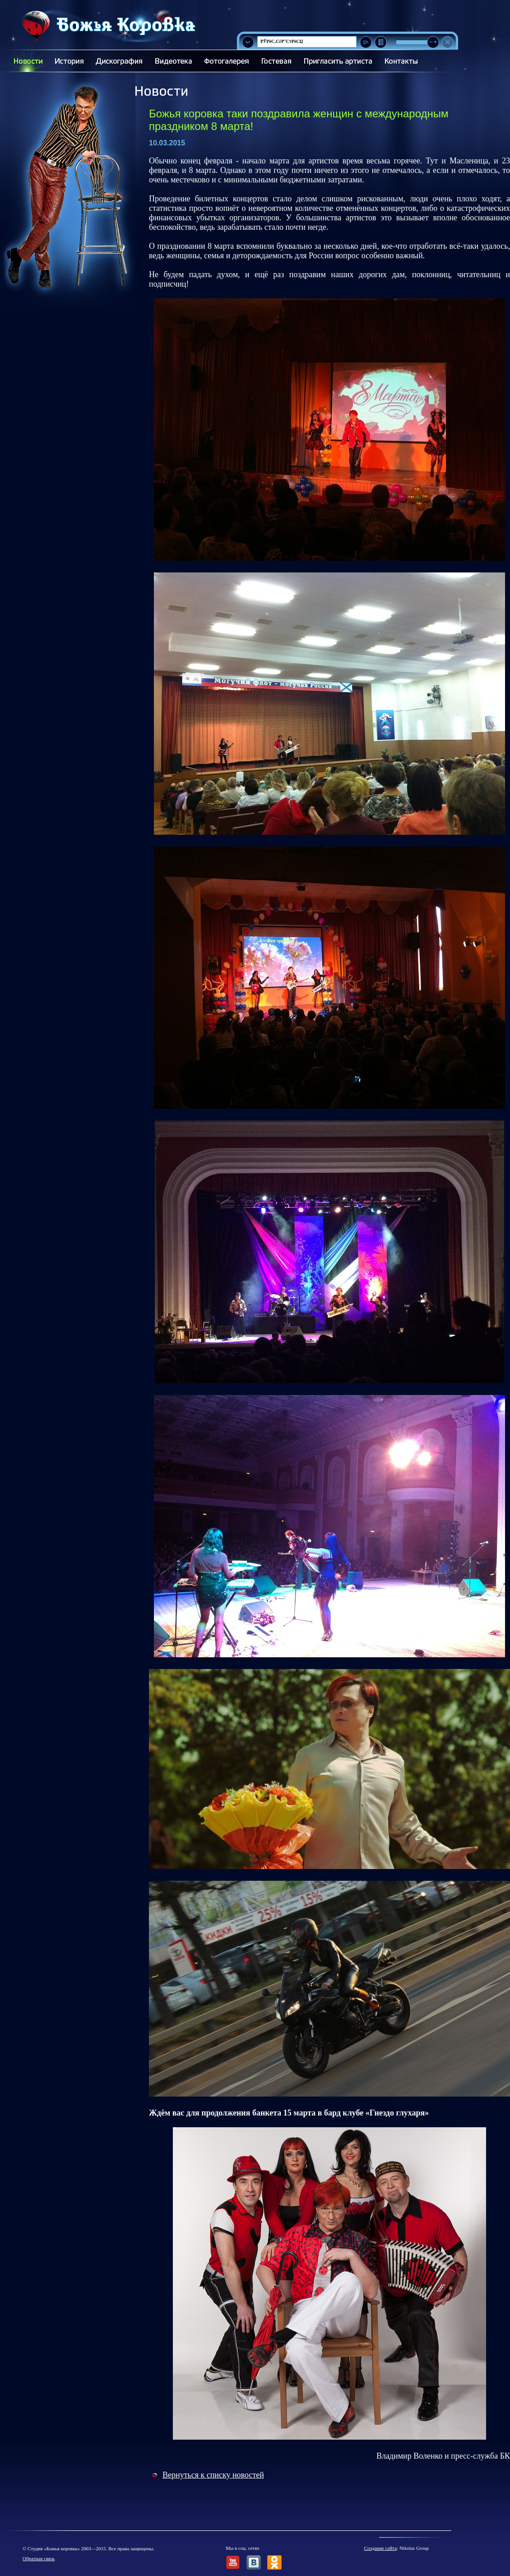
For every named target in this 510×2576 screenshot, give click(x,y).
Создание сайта (380, 2548)
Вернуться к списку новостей (213, 2474)
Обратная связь (39, 2558)
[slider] (433, 42)
